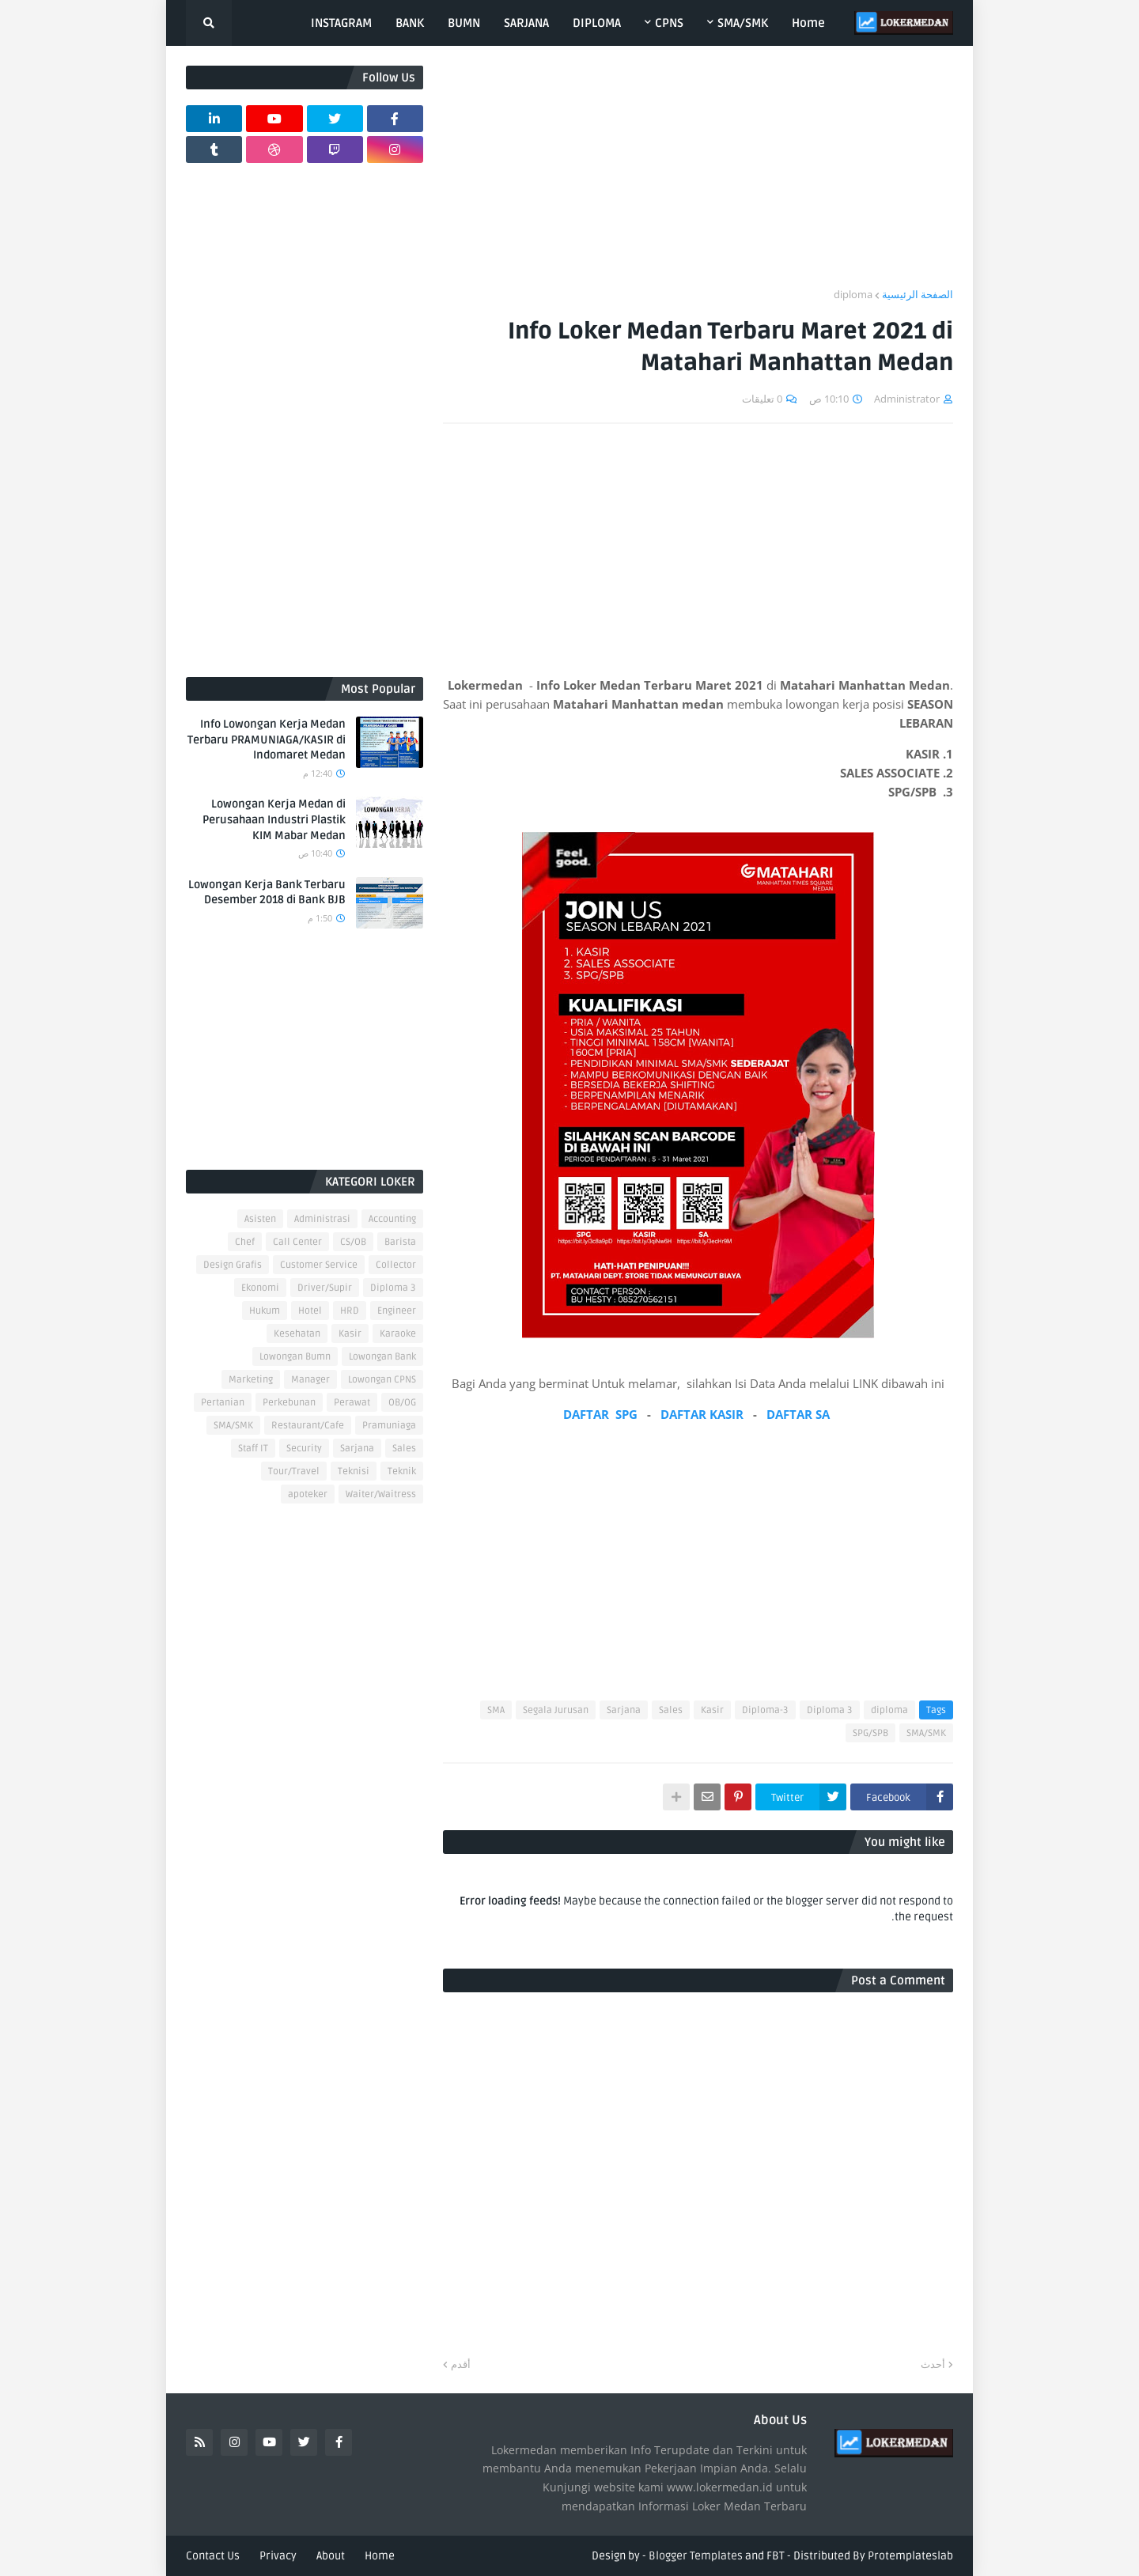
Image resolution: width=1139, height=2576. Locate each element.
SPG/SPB (870, 1733)
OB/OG (402, 1403)
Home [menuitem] (808, 23)
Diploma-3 (765, 1710)
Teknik (402, 1471)
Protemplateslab (910, 2556)
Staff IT (253, 1448)
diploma (853, 294)
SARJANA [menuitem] (526, 23)
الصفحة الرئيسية (917, 294)
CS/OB (353, 1242)
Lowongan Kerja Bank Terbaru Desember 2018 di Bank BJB (267, 892)
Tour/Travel (294, 1471)
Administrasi (322, 1219)
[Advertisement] (698, 176)
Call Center (297, 1242)
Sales (671, 1710)
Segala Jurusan (555, 1710)
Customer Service (319, 1265)
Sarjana (624, 1710)
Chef (245, 1242)
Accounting (392, 1219)
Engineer (396, 1311)
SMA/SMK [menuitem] (742, 23)
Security (304, 1448)
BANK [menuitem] (409, 23)
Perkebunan (289, 1403)
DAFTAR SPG (600, 1414)
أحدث (933, 2364)
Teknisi (353, 1471)
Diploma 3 (830, 1710)
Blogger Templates (696, 2556)
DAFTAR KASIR (702, 1414)
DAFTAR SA (798, 1414)
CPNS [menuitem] (669, 23)
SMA (496, 1710)
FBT (775, 2556)
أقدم (461, 2364)
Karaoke (398, 1334)
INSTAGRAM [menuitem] (341, 23)
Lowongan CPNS (382, 1380)
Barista (400, 1242)
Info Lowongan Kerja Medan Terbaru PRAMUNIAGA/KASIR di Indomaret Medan (266, 739)
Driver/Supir (324, 1288)
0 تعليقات (762, 399)
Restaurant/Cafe (307, 1426)
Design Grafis (232, 1265)
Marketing (251, 1380)
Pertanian (222, 1403)
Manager (310, 1380)
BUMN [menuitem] (464, 23)
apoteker (307, 1494)
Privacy (278, 2556)
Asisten (260, 1219)
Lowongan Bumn (295, 1357)
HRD (349, 1311)
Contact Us (213, 2556)
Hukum (264, 1311)
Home (380, 2556)
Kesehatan (297, 1334)
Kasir (712, 1710)
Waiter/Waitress (381, 1494)
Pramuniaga (389, 1426)
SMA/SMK (926, 1733)
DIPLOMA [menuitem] (597, 23)
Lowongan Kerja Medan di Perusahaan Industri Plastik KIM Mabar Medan (274, 819)
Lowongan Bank (382, 1357)
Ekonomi (260, 1288)
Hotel (310, 1311)
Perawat (352, 1403)
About (330, 2556)
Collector (396, 1265)
